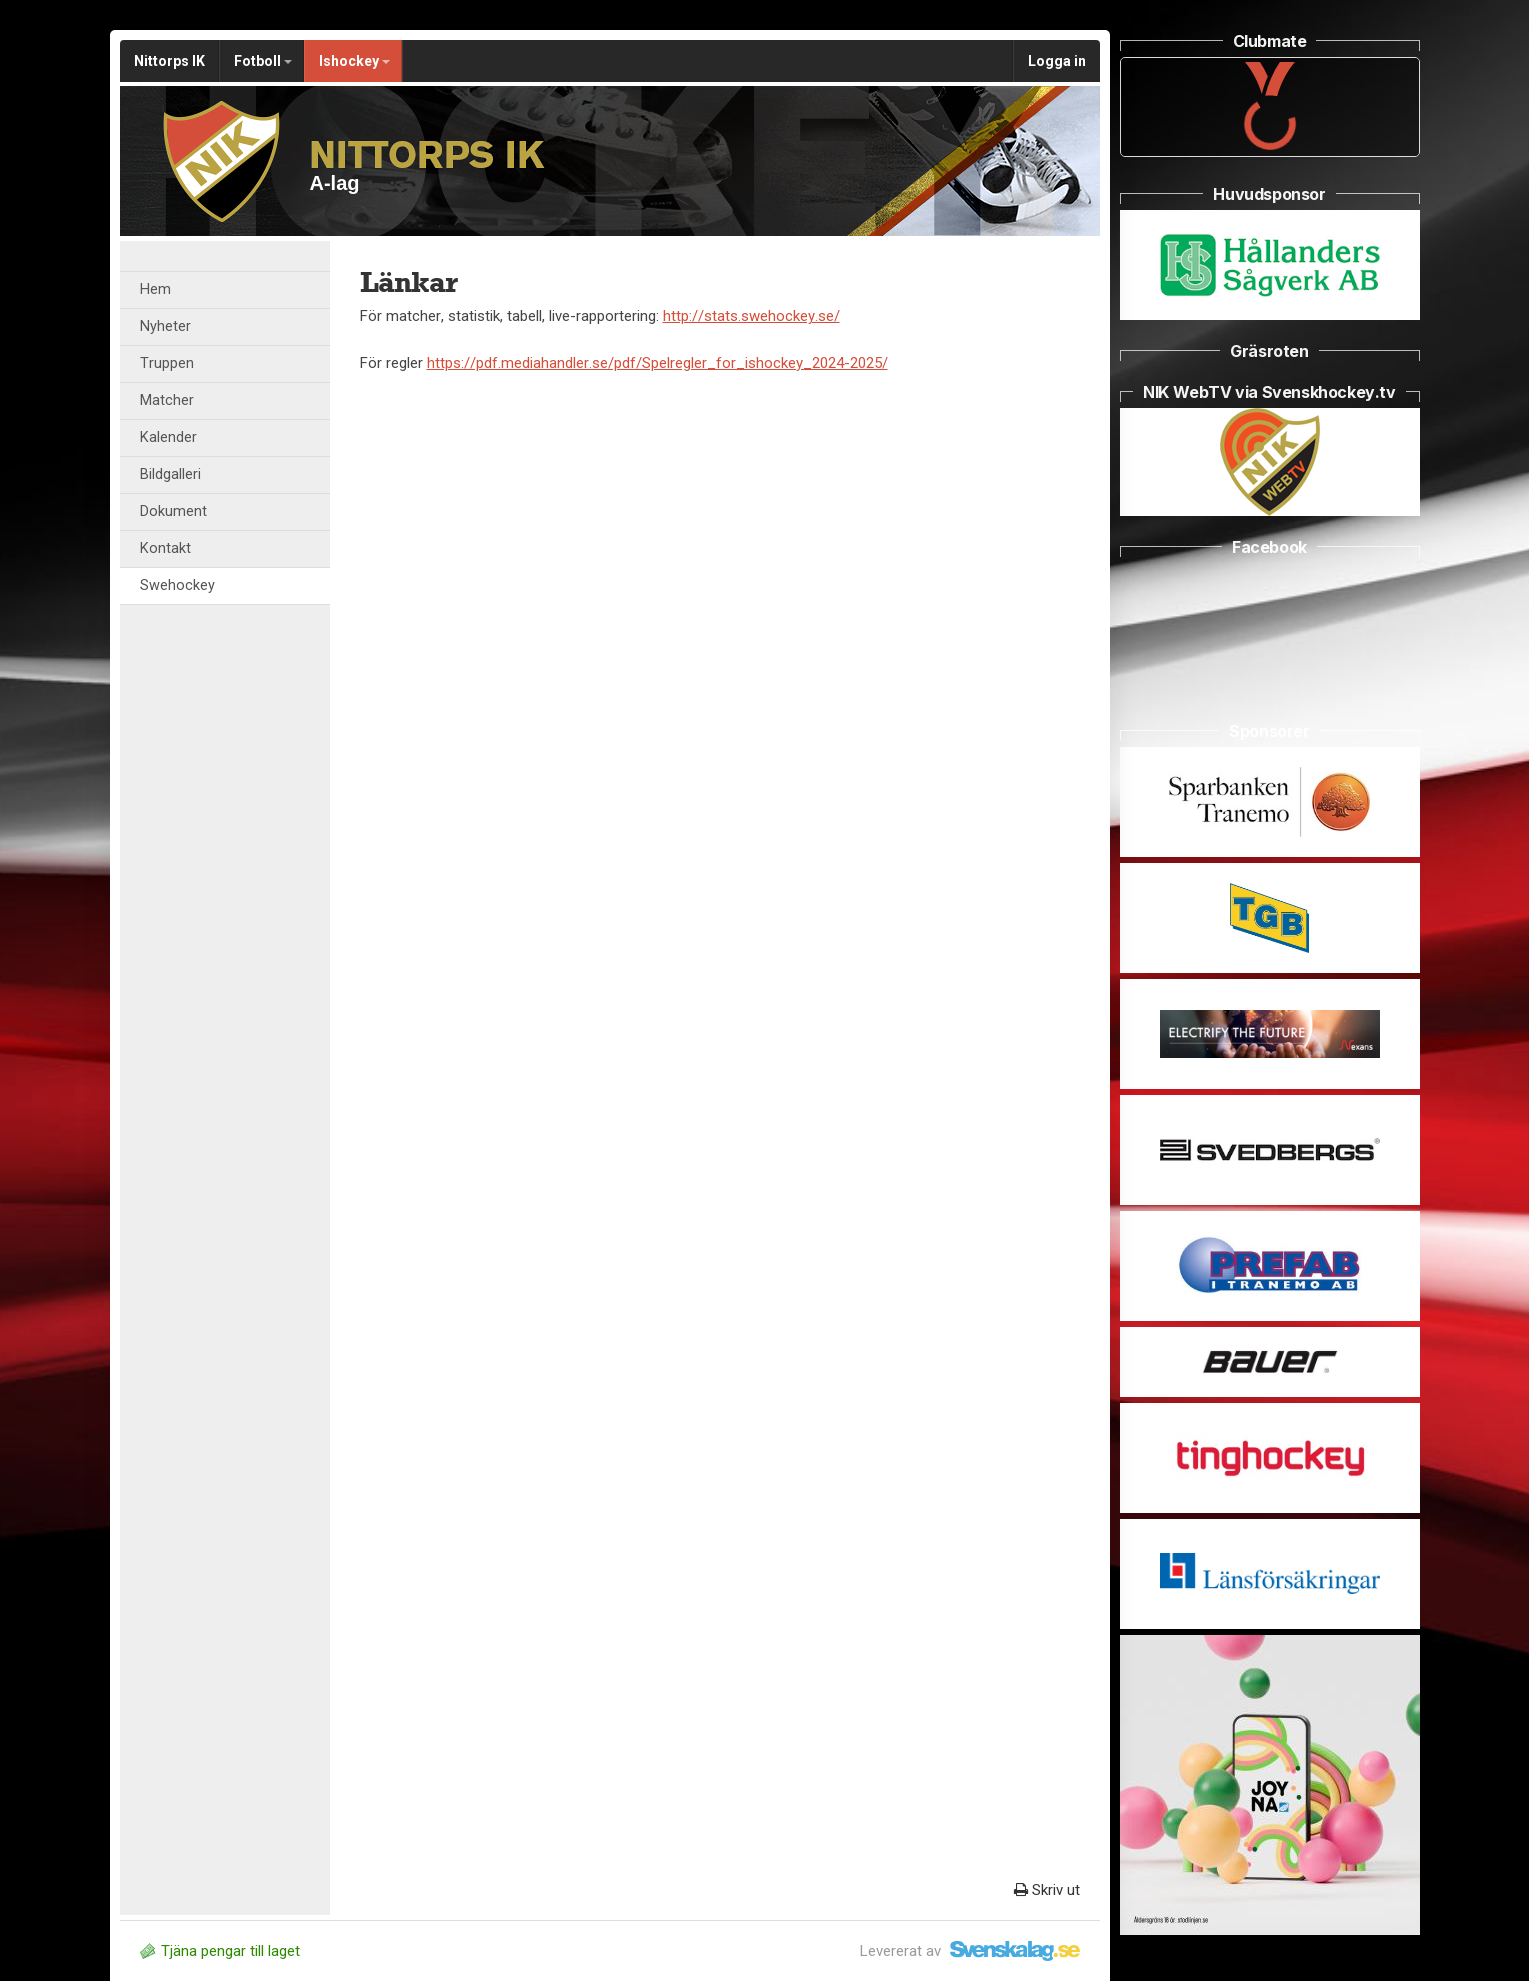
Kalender (168, 437)
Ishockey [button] (354, 61)
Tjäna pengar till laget (220, 1951)
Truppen (167, 363)
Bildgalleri (170, 474)
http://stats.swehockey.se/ (751, 316)
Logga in (1057, 61)
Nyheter (165, 326)
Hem (155, 289)
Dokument (173, 511)
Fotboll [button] (263, 61)
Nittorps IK (169, 61)
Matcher (167, 400)
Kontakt (165, 548)
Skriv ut (1047, 1890)
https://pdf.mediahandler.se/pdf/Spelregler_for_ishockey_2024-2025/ (657, 363)
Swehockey (177, 585)
